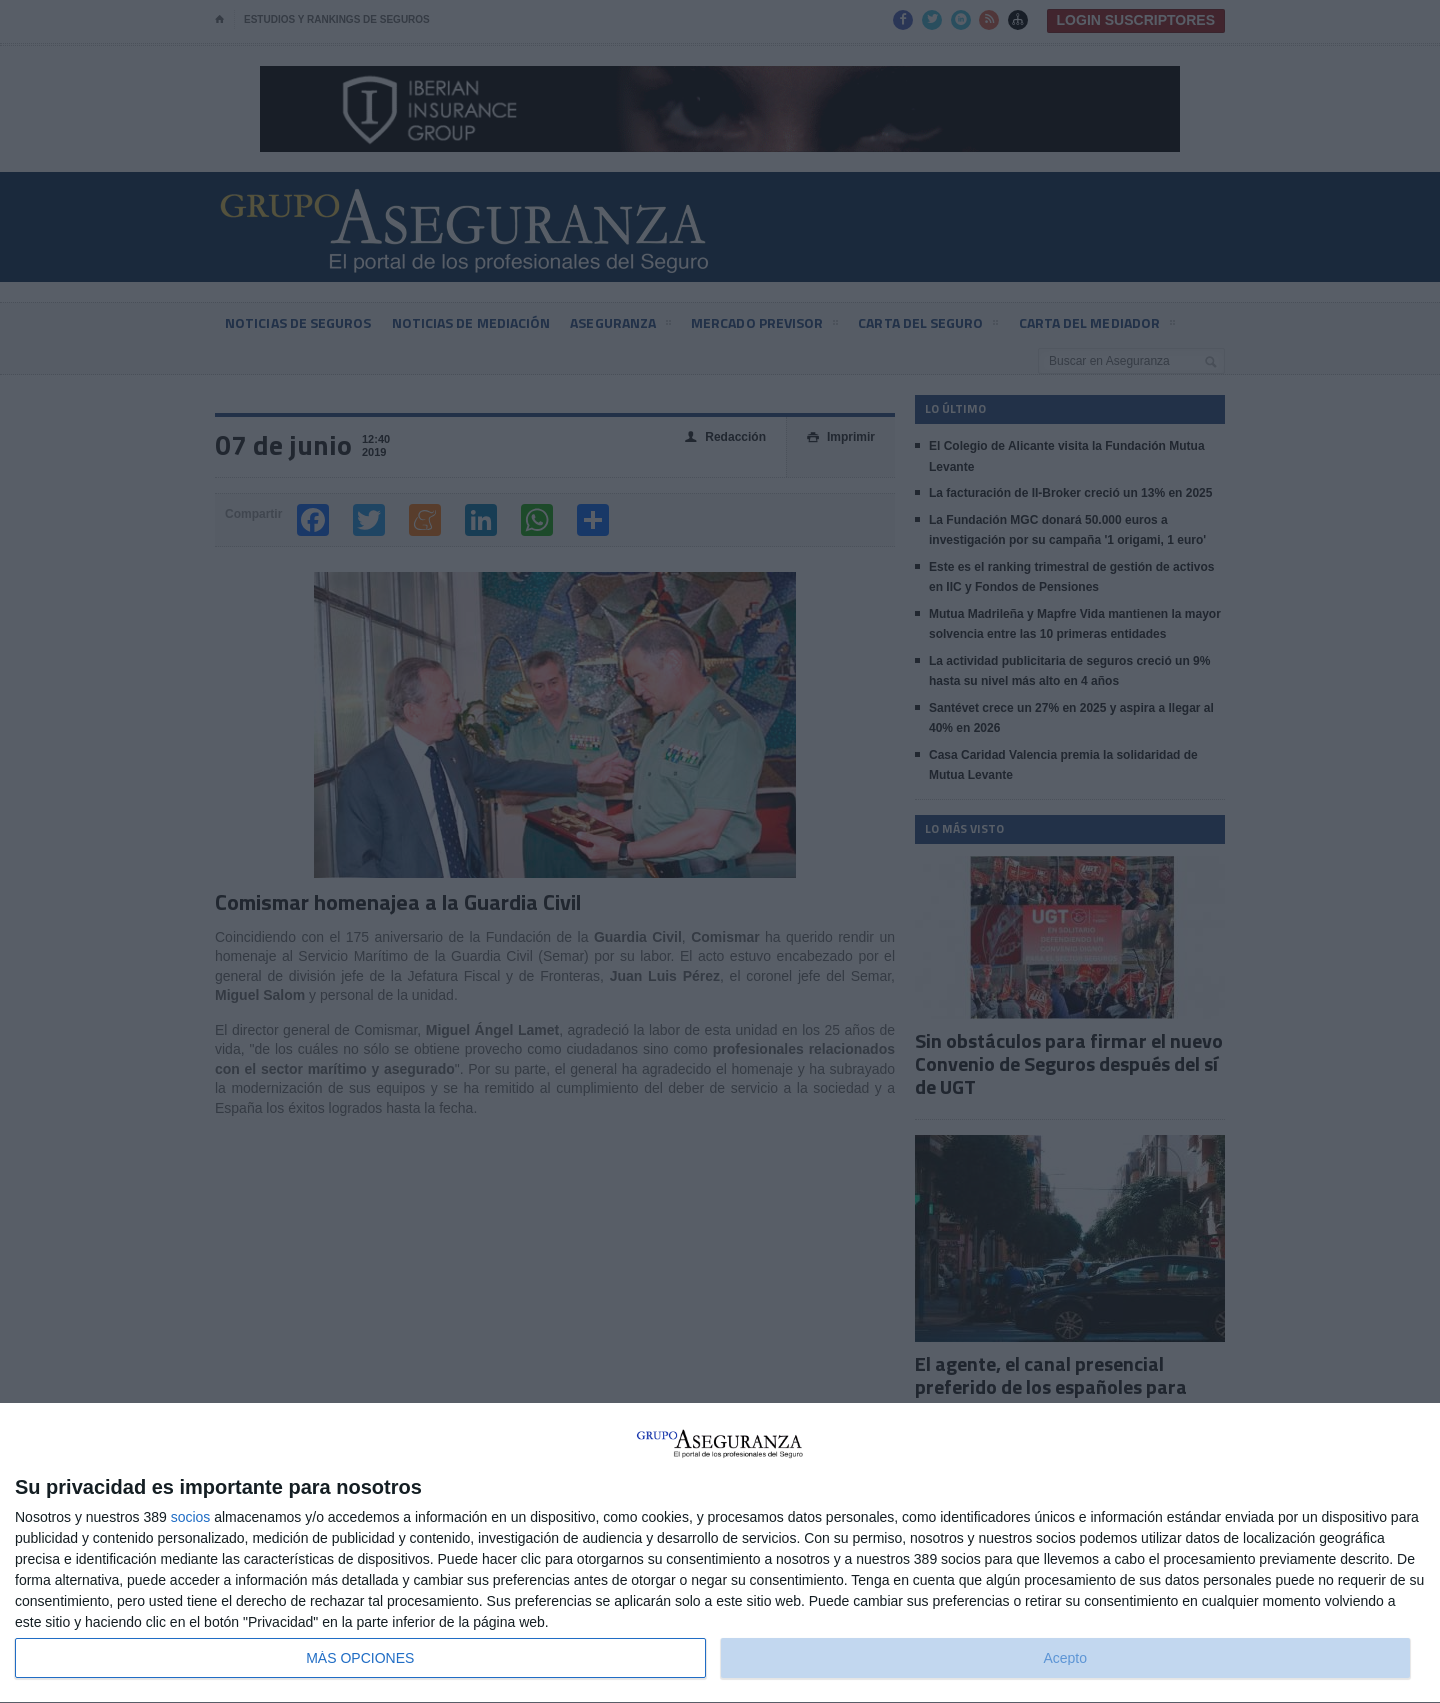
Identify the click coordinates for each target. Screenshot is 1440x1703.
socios (191, 1517)
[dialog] (720, 1553)
